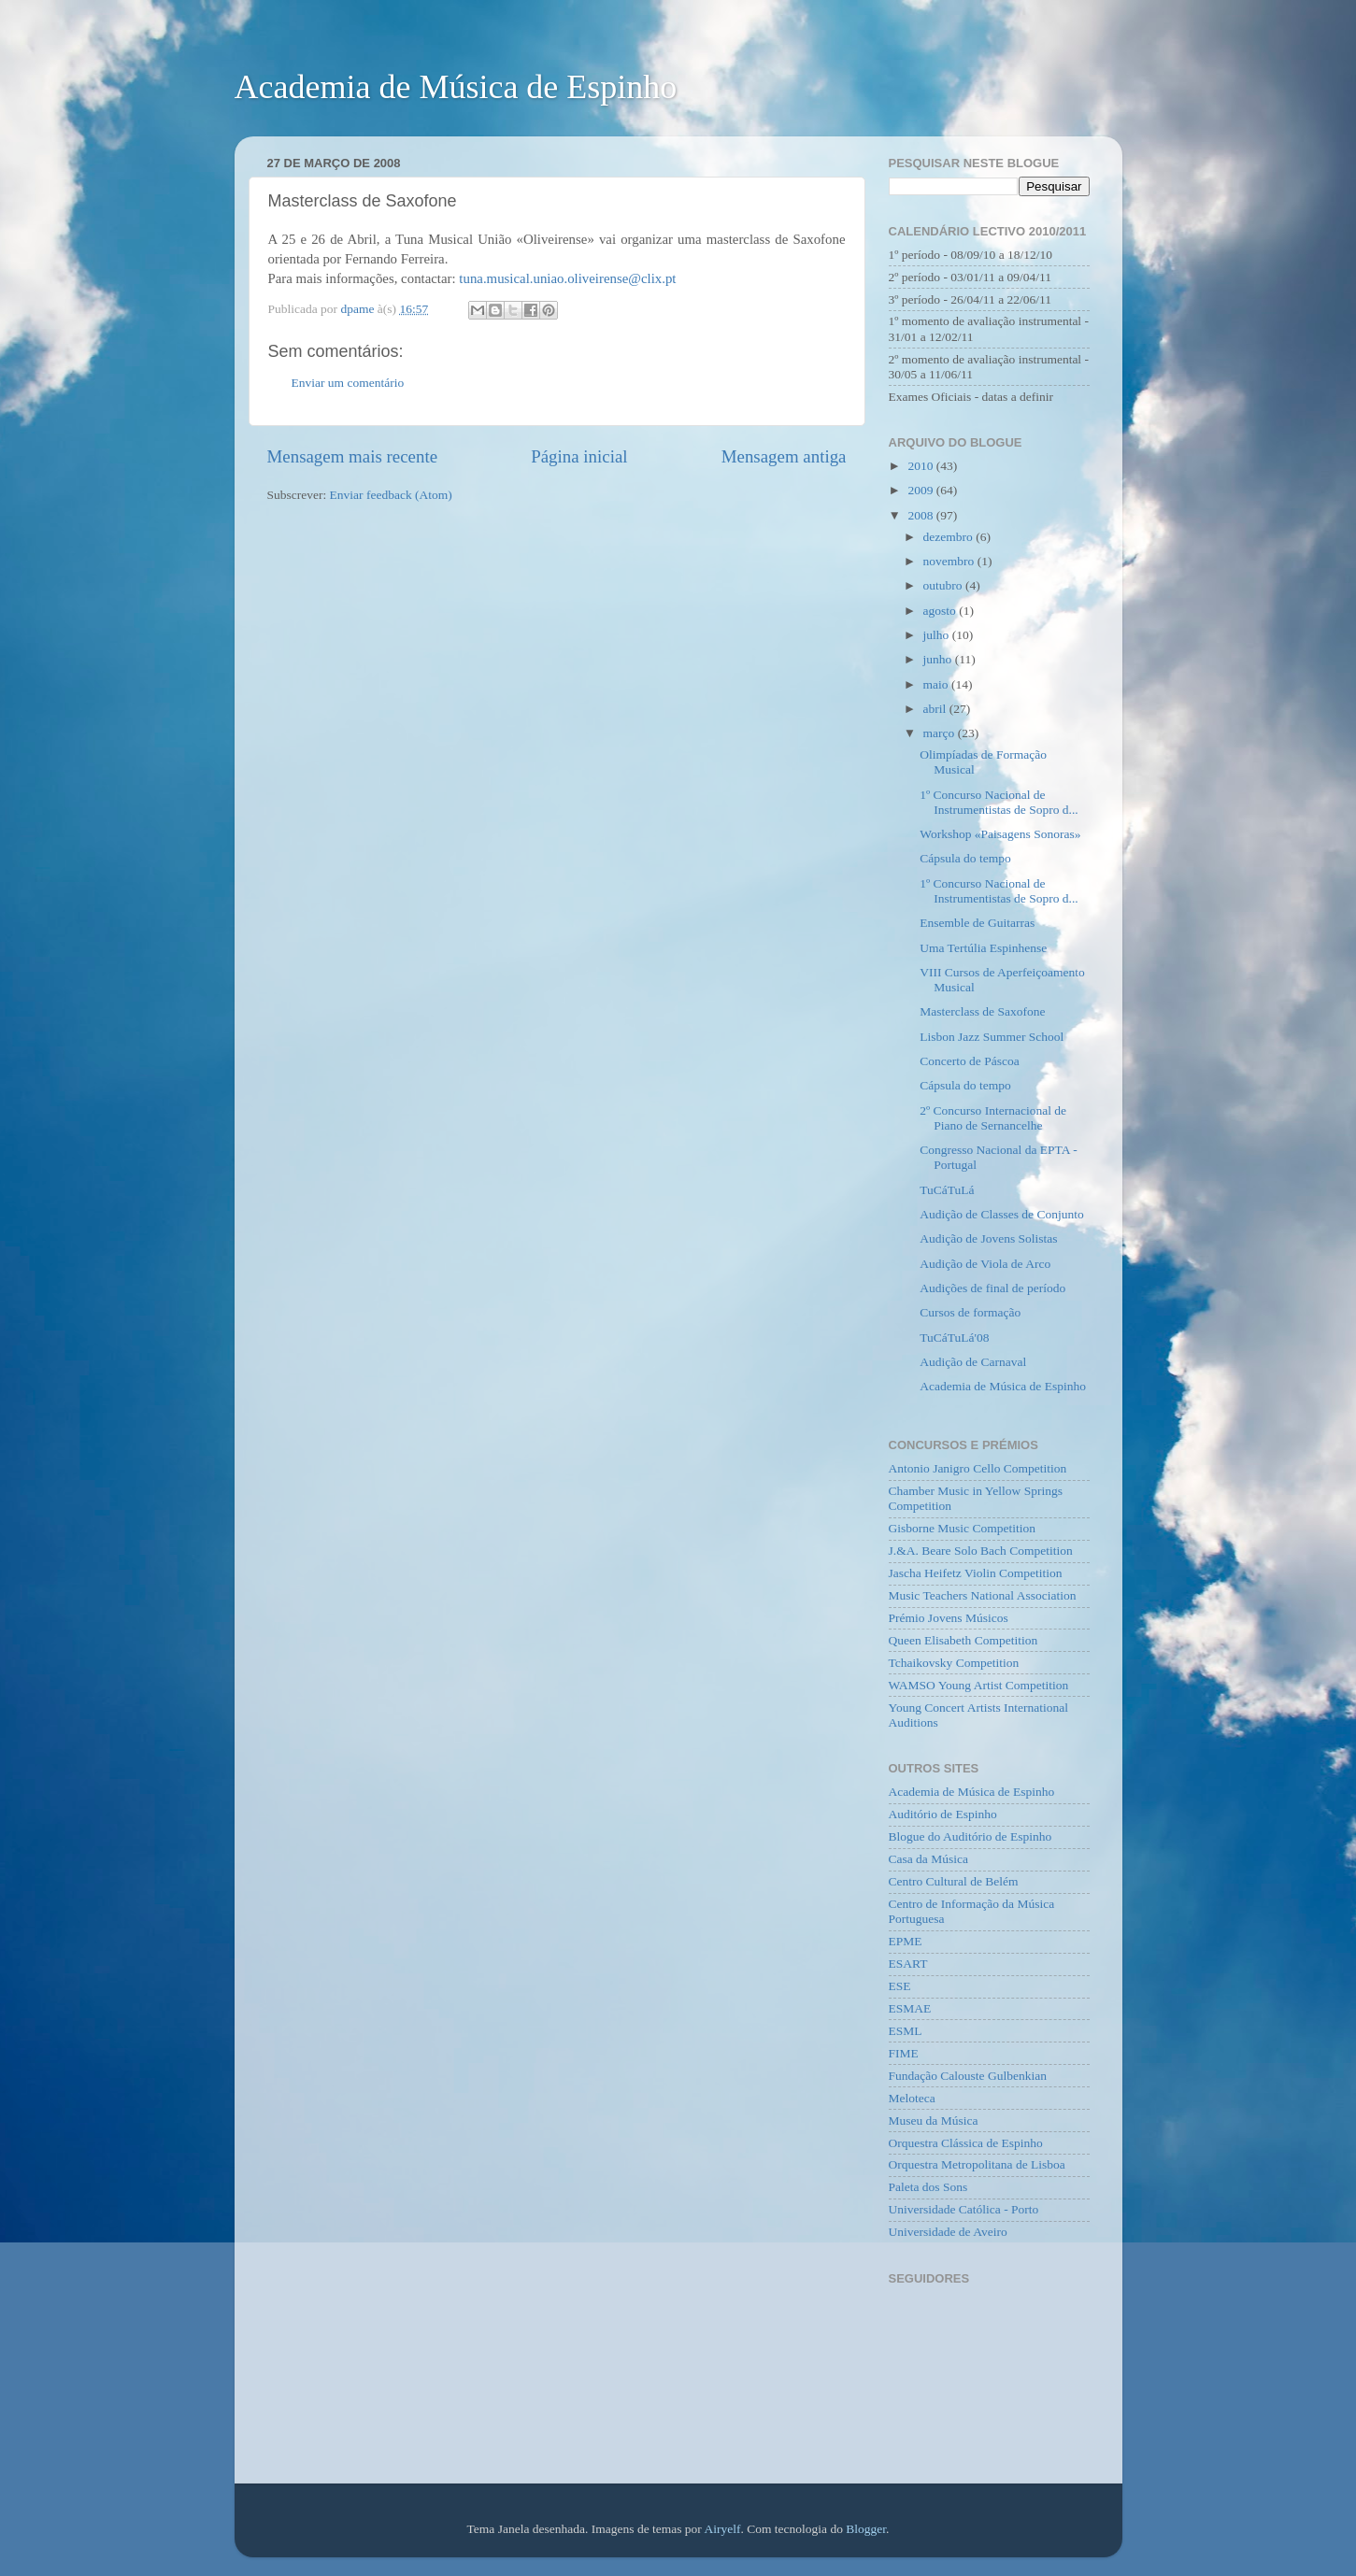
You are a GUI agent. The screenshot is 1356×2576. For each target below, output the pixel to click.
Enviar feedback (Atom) (391, 495)
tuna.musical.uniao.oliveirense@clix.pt (567, 278)
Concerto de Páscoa (969, 1061)
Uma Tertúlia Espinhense (983, 948)
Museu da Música (933, 2120)
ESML (905, 2031)
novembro (950, 561)
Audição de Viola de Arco (985, 1264)
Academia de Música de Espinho (456, 87)
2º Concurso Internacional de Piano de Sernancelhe (993, 1117)
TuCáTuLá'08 (954, 1338)
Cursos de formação (970, 1312)
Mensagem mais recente (352, 456)
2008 (921, 515)
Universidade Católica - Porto (964, 2209)
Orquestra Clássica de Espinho (966, 2143)
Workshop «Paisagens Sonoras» (1000, 834)
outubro (944, 585)
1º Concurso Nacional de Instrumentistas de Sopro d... (999, 802)
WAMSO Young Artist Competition (979, 1685)
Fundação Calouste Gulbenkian (968, 2076)
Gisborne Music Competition (962, 1528)
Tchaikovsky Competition (954, 1663)
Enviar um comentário (348, 383)
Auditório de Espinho (943, 1814)
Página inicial (579, 456)
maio (937, 684)
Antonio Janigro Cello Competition (978, 1468)
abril (936, 709)
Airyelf (723, 2529)
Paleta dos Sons (928, 2187)
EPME (905, 1941)
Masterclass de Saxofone (982, 1011)
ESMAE (910, 2008)
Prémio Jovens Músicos (948, 1618)
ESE (900, 1986)
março (940, 733)
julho (937, 635)
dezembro (950, 537)
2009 (921, 490)
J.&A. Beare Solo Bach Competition (981, 1551)
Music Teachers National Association (983, 1595)
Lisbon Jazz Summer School (991, 1037)
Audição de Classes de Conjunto (1001, 1214)
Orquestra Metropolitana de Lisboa (977, 2164)
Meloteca (912, 2098)
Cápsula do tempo (965, 858)
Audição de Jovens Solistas (988, 1238)
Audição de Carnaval (973, 1362)
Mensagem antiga (784, 456)
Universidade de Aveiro (948, 2232)
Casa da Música (928, 1859)
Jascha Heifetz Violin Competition (976, 1573)
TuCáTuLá (947, 1190)
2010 (921, 466)
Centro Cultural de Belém (954, 1881)
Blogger (866, 2529)
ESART (908, 1964)
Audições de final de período (992, 1288)
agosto (941, 611)
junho (939, 659)
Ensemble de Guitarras (977, 923)
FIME (904, 2053)
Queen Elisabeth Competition (963, 1640)
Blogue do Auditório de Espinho (970, 1836)
